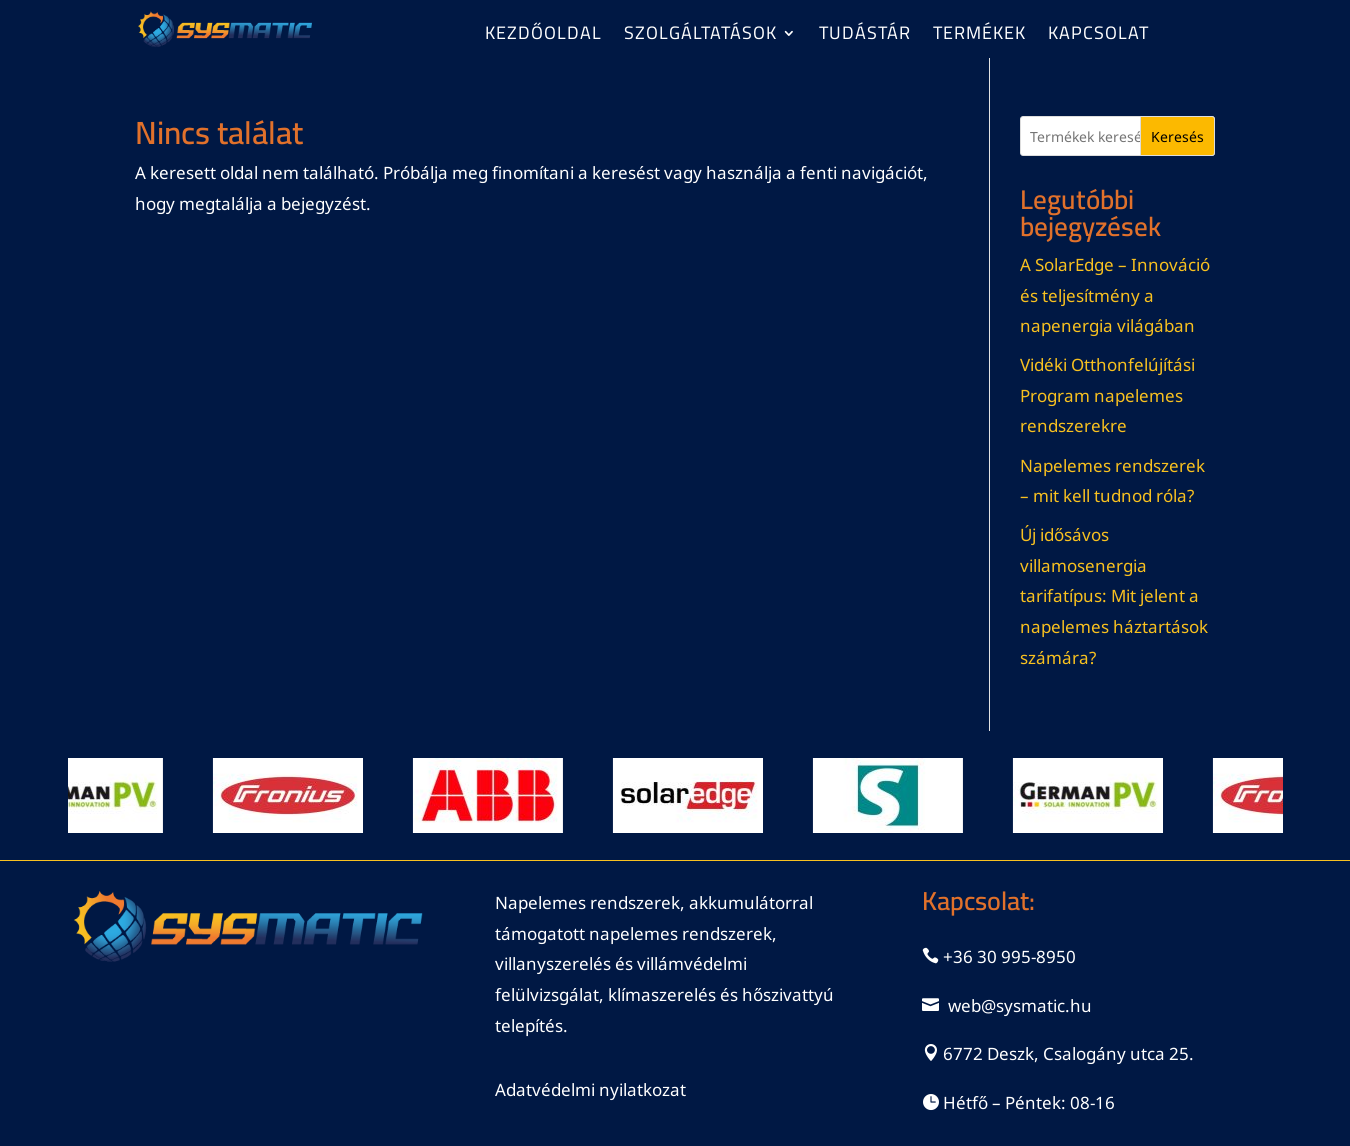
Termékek (979, 37)
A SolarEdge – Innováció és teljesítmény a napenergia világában (1115, 295)
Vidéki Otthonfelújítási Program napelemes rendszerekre (1107, 395)
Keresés (1177, 136)
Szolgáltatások (700, 37)
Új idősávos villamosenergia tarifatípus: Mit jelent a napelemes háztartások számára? (1114, 595)
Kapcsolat (1098, 37)
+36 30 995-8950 (1009, 956)
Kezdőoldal (543, 37)
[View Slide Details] (98, 795)
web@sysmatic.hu (1020, 1005)
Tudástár (865, 37)
